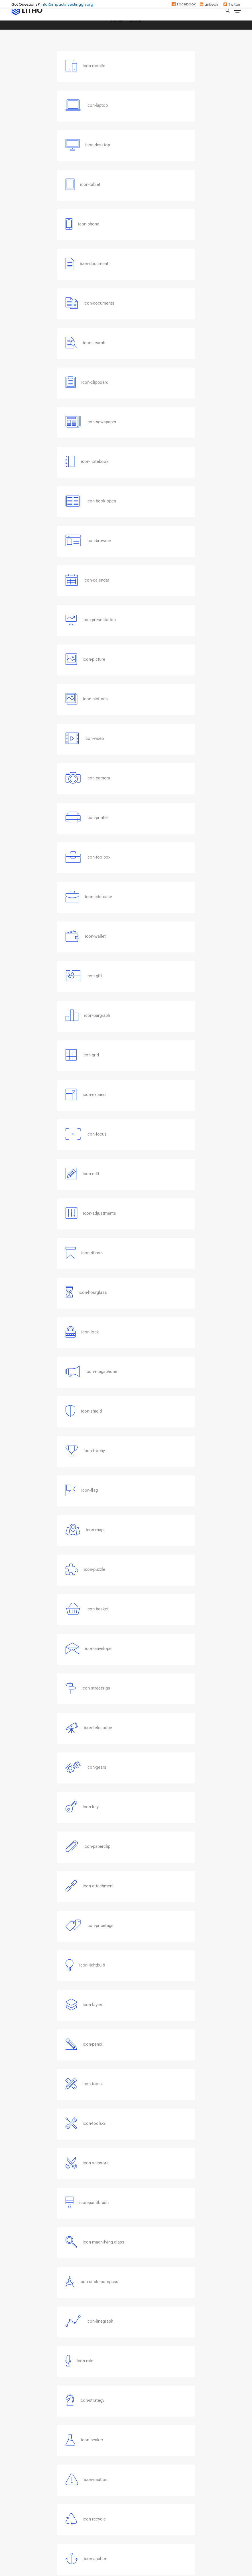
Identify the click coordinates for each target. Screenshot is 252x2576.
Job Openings (25, 2475)
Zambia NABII (143, 2388)
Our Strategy (24, 2454)
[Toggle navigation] (237, 11)
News (16, 2464)
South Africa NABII (147, 2409)
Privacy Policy (24, 2506)
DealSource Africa (29, 2485)
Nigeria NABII (142, 2398)
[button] (123, 2135)
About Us (20, 2443)
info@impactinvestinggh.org (67, 4)
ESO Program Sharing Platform (41, 2496)
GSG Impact (142, 2377)
